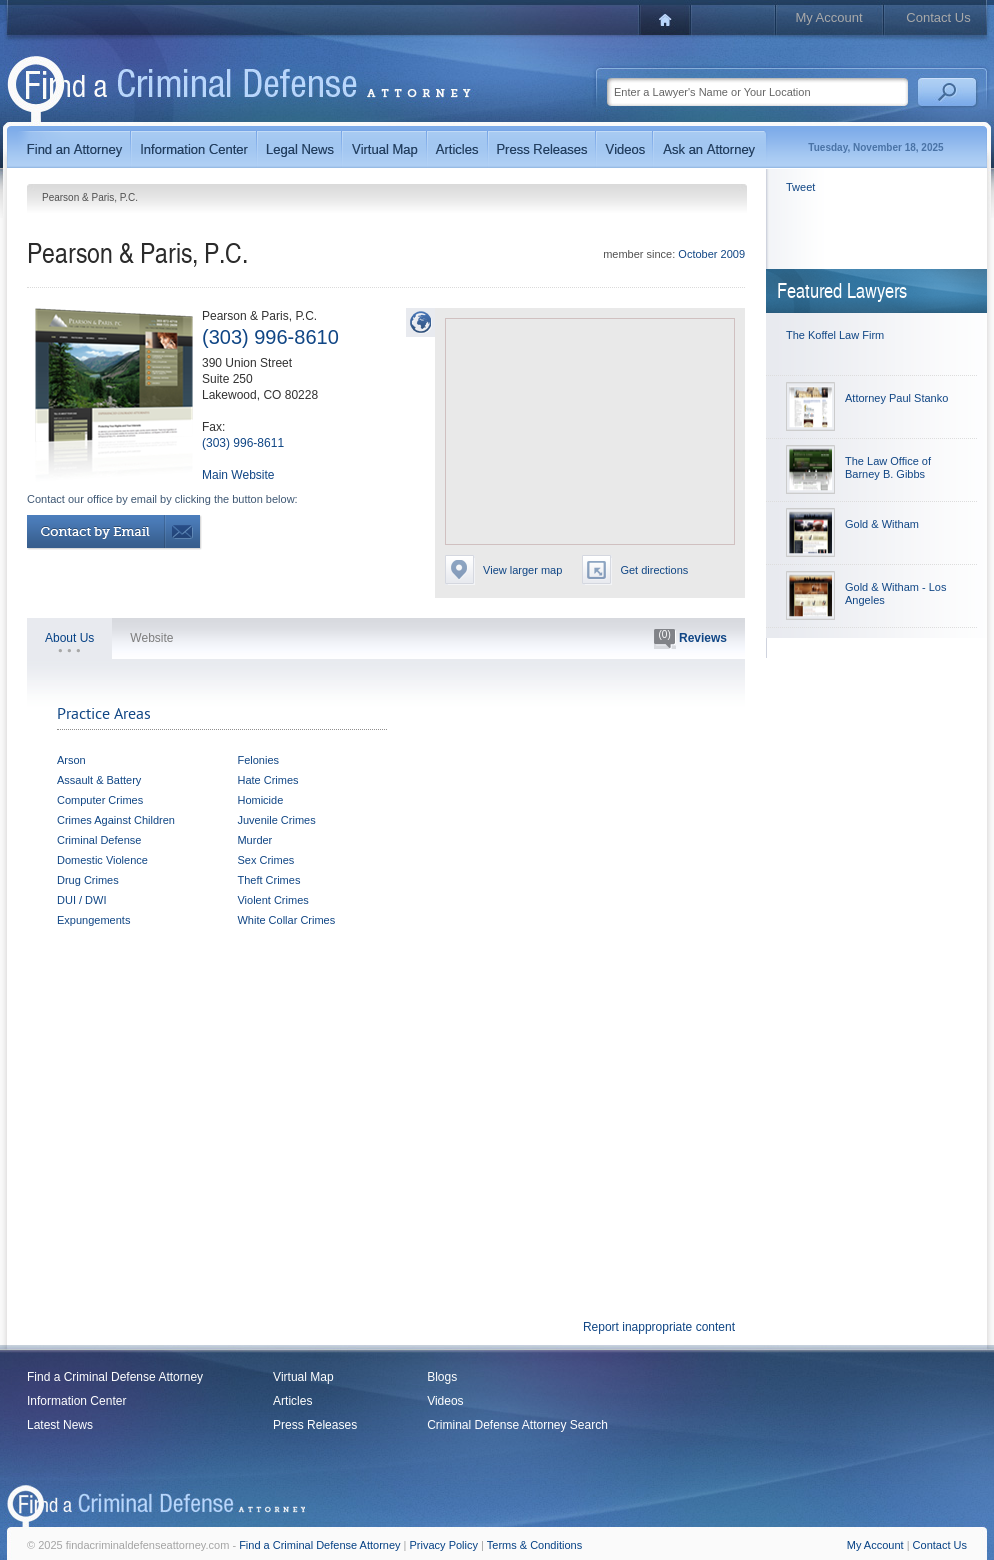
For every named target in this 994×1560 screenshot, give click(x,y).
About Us (69, 638)
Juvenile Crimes (276, 820)
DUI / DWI (82, 900)
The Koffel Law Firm (835, 335)
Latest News (60, 1425)
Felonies (258, 760)
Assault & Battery (99, 780)
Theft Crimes (268, 880)
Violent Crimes (272, 900)
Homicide (260, 800)
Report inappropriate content (659, 1327)
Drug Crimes (88, 880)
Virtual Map (303, 1377)
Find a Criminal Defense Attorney (115, 1377)
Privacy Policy (444, 1545)
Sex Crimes (265, 860)
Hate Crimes (267, 780)
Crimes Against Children (116, 820)
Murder (254, 840)
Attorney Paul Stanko (896, 398)
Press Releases (315, 1425)
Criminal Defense (99, 840)
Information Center (76, 1401)
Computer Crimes (100, 800)
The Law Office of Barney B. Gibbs (888, 467)
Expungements (93, 920)
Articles (292, 1401)
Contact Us (938, 17)
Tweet (800, 187)
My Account (828, 17)
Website (151, 638)
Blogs (442, 1377)
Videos (445, 1401)
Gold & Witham (882, 524)
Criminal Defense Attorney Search (517, 1425)
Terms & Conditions (534, 1545)
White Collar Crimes (286, 920)
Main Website (238, 475)
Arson (71, 760)
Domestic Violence (102, 860)
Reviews (690, 639)
